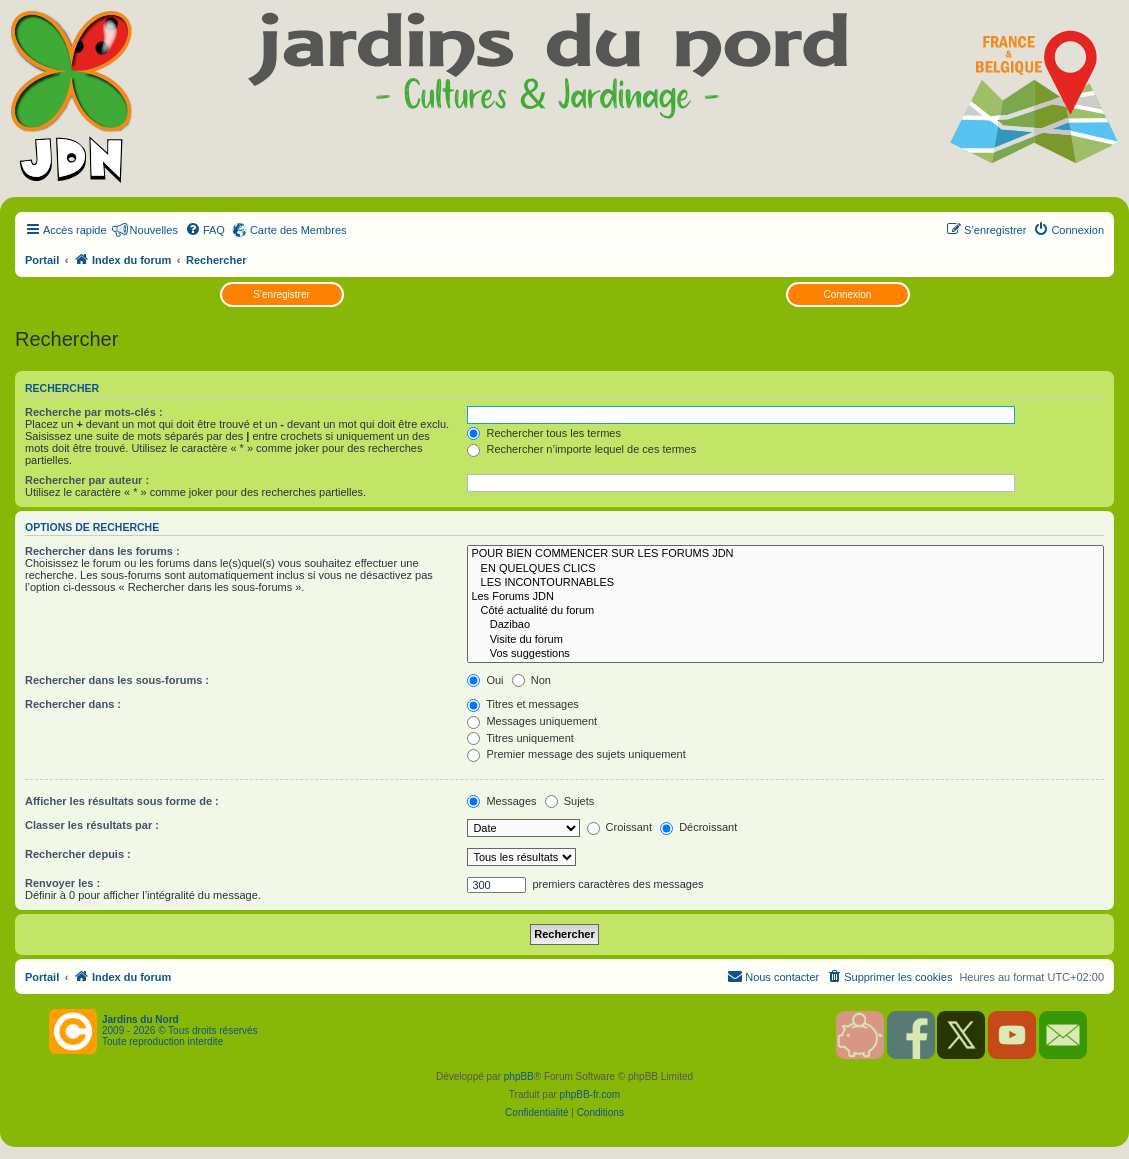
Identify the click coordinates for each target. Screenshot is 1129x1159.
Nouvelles (154, 230)
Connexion (848, 294)
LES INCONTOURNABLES (785, 583)
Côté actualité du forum (785, 611)
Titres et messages (522, 704)
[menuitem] (205, 230)
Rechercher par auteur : (87, 480)
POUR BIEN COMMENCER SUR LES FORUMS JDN (785, 554)
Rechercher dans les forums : (102, 551)
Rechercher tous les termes (544, 433)
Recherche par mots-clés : (94, 412)
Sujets (570, 801)
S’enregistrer (281, 294)
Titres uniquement (520, 738)
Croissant (620, 827)
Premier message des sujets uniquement (576, 754)
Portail (42, 260)
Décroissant (698, 827)
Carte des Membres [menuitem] (298, 230)
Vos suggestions (785, 654)
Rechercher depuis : (78, 854)
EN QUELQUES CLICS (785, 569)
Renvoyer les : (62, 883)
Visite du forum (785, 640)
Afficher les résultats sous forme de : (122, 801)
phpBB (519, 1076)
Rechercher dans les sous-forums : (117, 680)
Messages (501, 801)
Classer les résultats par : (92, 825)
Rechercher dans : (73, 704)
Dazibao (785, 625)
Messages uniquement (532, 721)
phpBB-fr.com (590, 1094)
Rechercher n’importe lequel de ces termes (581, 449)
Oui (485, 680)
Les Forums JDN (785, 597)
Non (531, 680)
